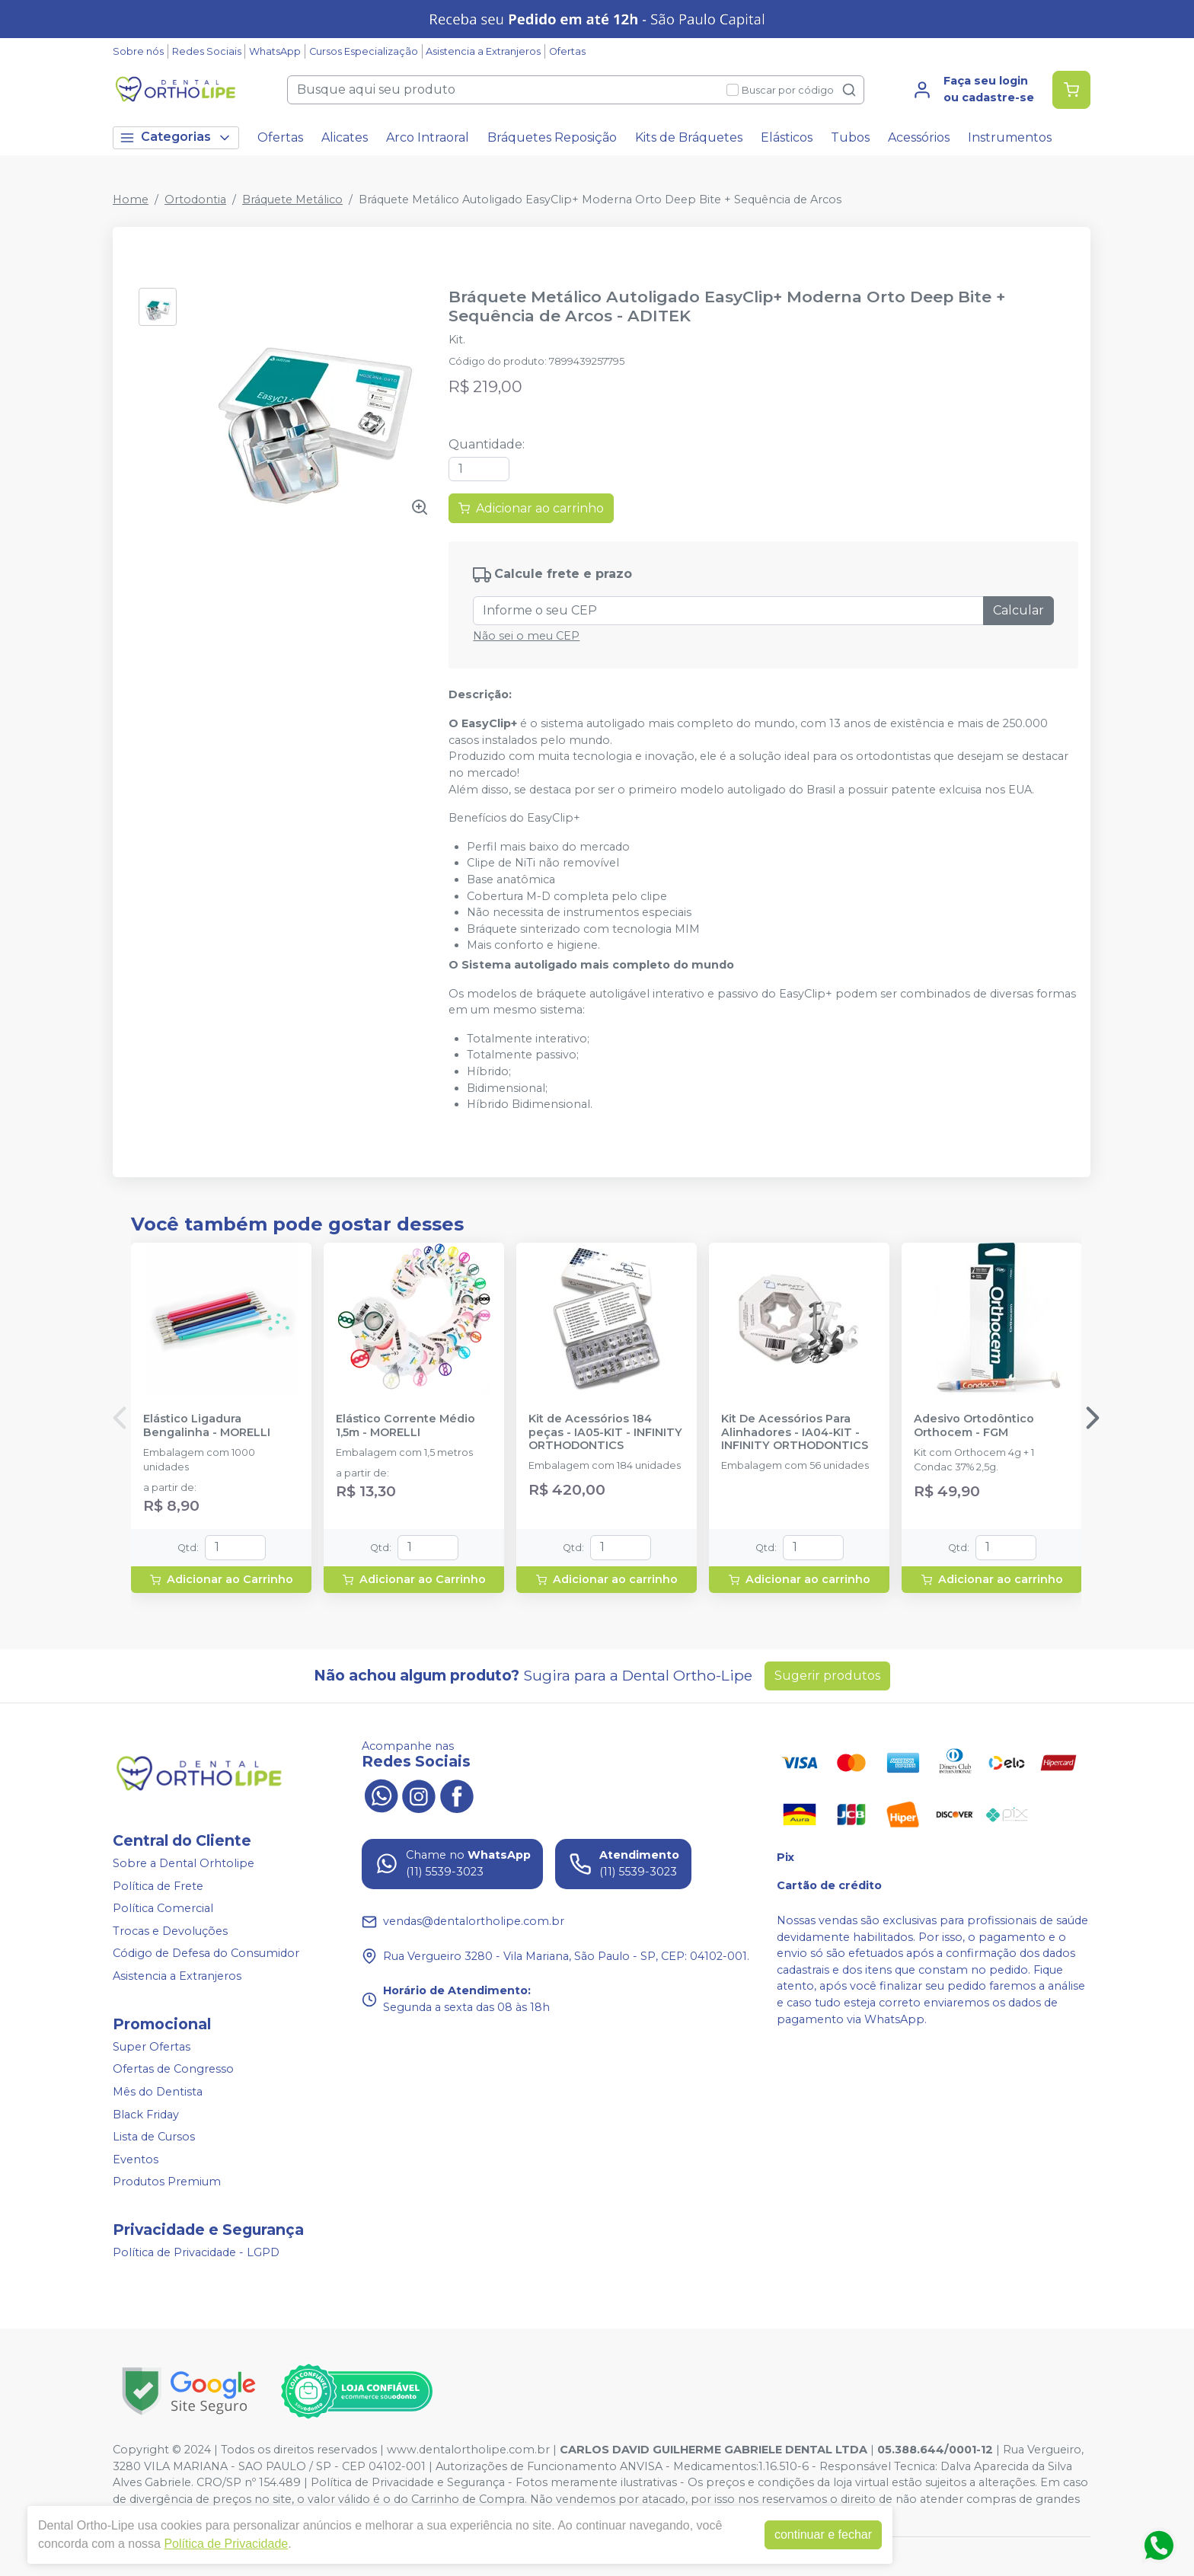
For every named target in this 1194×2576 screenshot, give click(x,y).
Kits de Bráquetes (688, 137)
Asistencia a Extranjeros (483, 51)
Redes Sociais (206, 51)
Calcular (1018, 610)
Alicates (344, 137)
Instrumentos (1010, 137)
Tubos (850, 137)
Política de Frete (158, 1886)
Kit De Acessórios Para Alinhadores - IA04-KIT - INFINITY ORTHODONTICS (794, 1432)
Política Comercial (163, 1908)
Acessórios (919, 137)
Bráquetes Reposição (552, 137)
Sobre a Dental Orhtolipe (183, 1863)
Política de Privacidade (226, 2543)
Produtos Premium (167, 2182)
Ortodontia (195, 199)
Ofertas (567, 51)
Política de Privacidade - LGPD (196, 2252)
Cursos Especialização (363, 51)
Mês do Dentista (158, 2092)
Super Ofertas (151, 2047)
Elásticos (786, 137)
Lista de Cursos (154, 2136)
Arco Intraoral (427, 137)
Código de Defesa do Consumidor (206, 1954)
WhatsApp (275, 51)
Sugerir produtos (827, 1675)
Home (130, 199)
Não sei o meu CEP (526, 636)
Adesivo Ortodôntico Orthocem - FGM (974, 1425)
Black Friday (146, 2114)
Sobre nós (138, 51)
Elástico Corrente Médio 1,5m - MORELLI (405, 1425)
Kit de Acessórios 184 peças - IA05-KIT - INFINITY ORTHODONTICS (605, 1432)
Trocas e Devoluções (170, 1931)
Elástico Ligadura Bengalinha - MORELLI (206, 1425)
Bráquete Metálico (292, 199)
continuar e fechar (823, 2534)
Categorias (176, 137)
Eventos (135, 2159)
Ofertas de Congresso (173, 2069)
